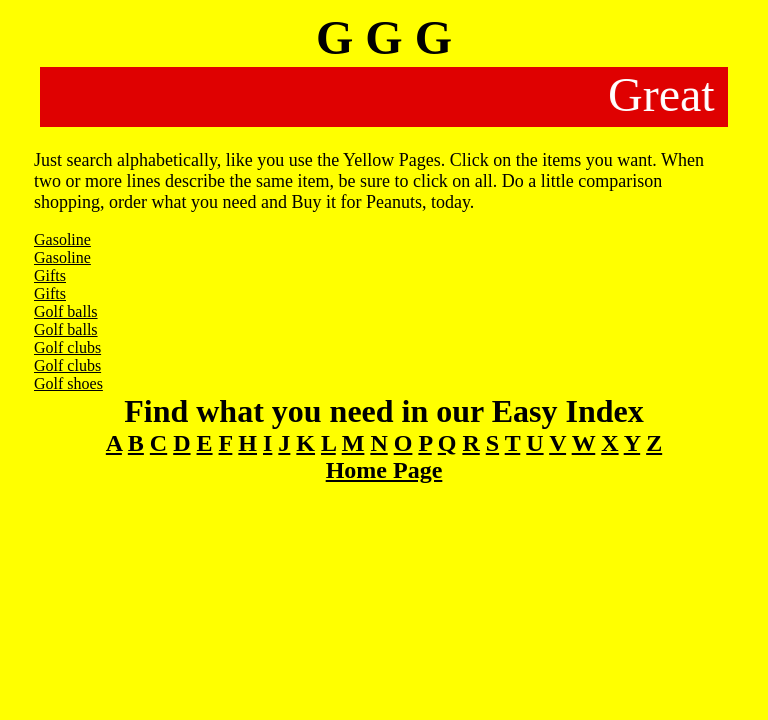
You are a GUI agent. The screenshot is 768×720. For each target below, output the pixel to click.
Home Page (384, 470)
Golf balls (66, 311)
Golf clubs (67, 347)
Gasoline (62, 239)
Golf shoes (68, 383)
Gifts (50, 275)
